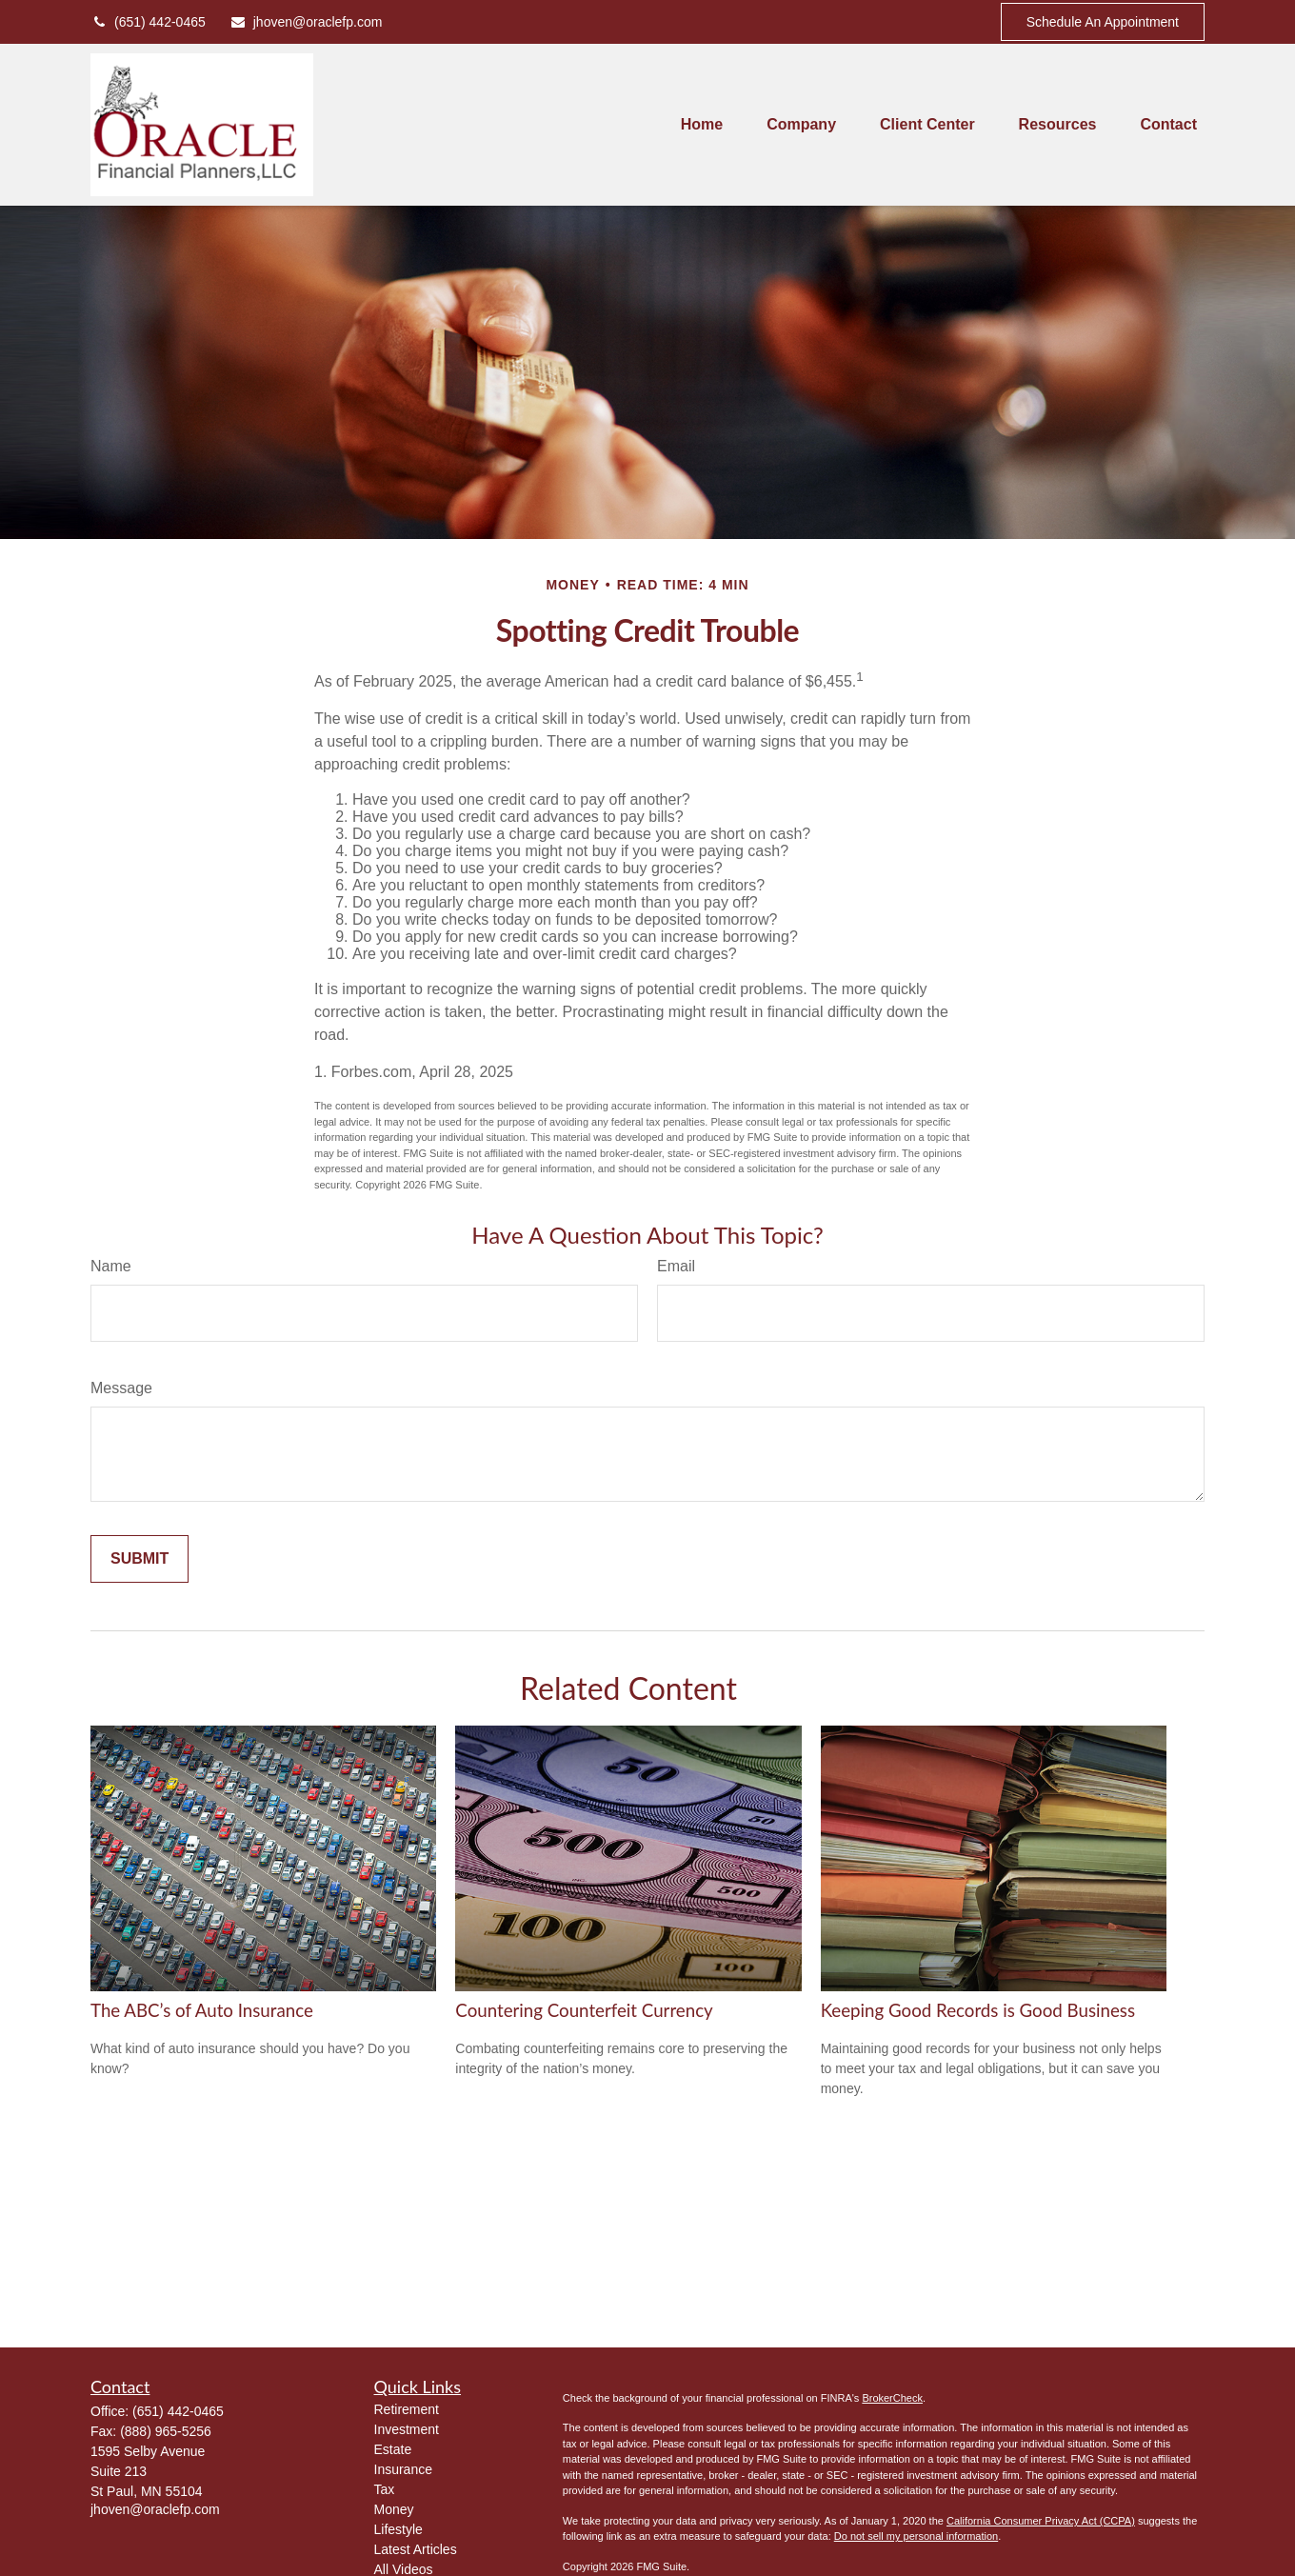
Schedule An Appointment (1102, 22)
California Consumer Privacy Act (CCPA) (1040, 2520)
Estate (393, 2449)
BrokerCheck (892, 2398)
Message (121, 1388)
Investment (406, 2429)
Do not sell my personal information (916, 2536)
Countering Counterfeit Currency (583, 2010)
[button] (701, 125)
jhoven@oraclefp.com (306, 22)
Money (394, 2509)
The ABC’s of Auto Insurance (201, 2010)
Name (110, 1266)
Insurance (403, 2469)
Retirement (406, 2409)
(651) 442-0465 (148, 22)
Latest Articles (415, 2549)
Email (676, 1266)
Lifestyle (398, 2529)
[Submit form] (139, 1559)
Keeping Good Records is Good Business (978, 2010)
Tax (384, 2489)
